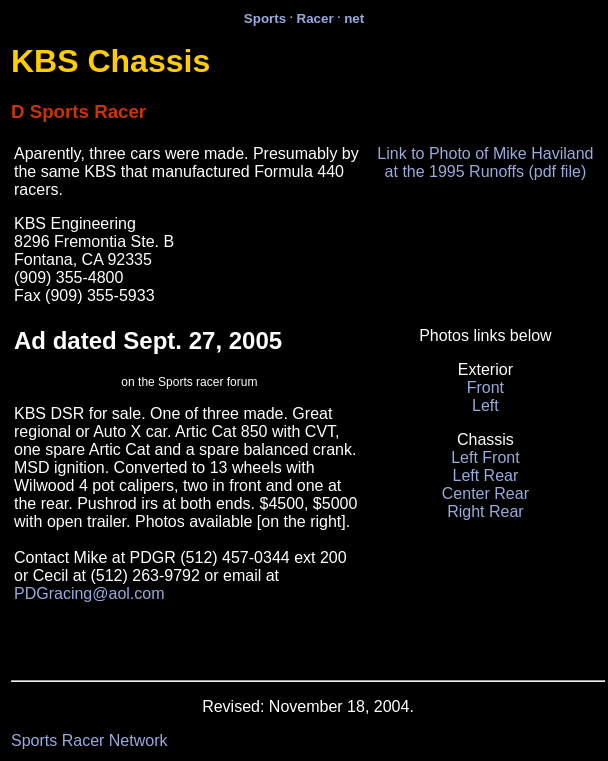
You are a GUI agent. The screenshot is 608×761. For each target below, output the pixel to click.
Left (485, 405)
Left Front (485, 457)
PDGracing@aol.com (89, 593)
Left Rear (485, 475)
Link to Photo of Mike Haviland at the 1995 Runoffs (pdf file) (485, 162)
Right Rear (485, 511)
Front (485, 387)
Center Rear (485, 493)
